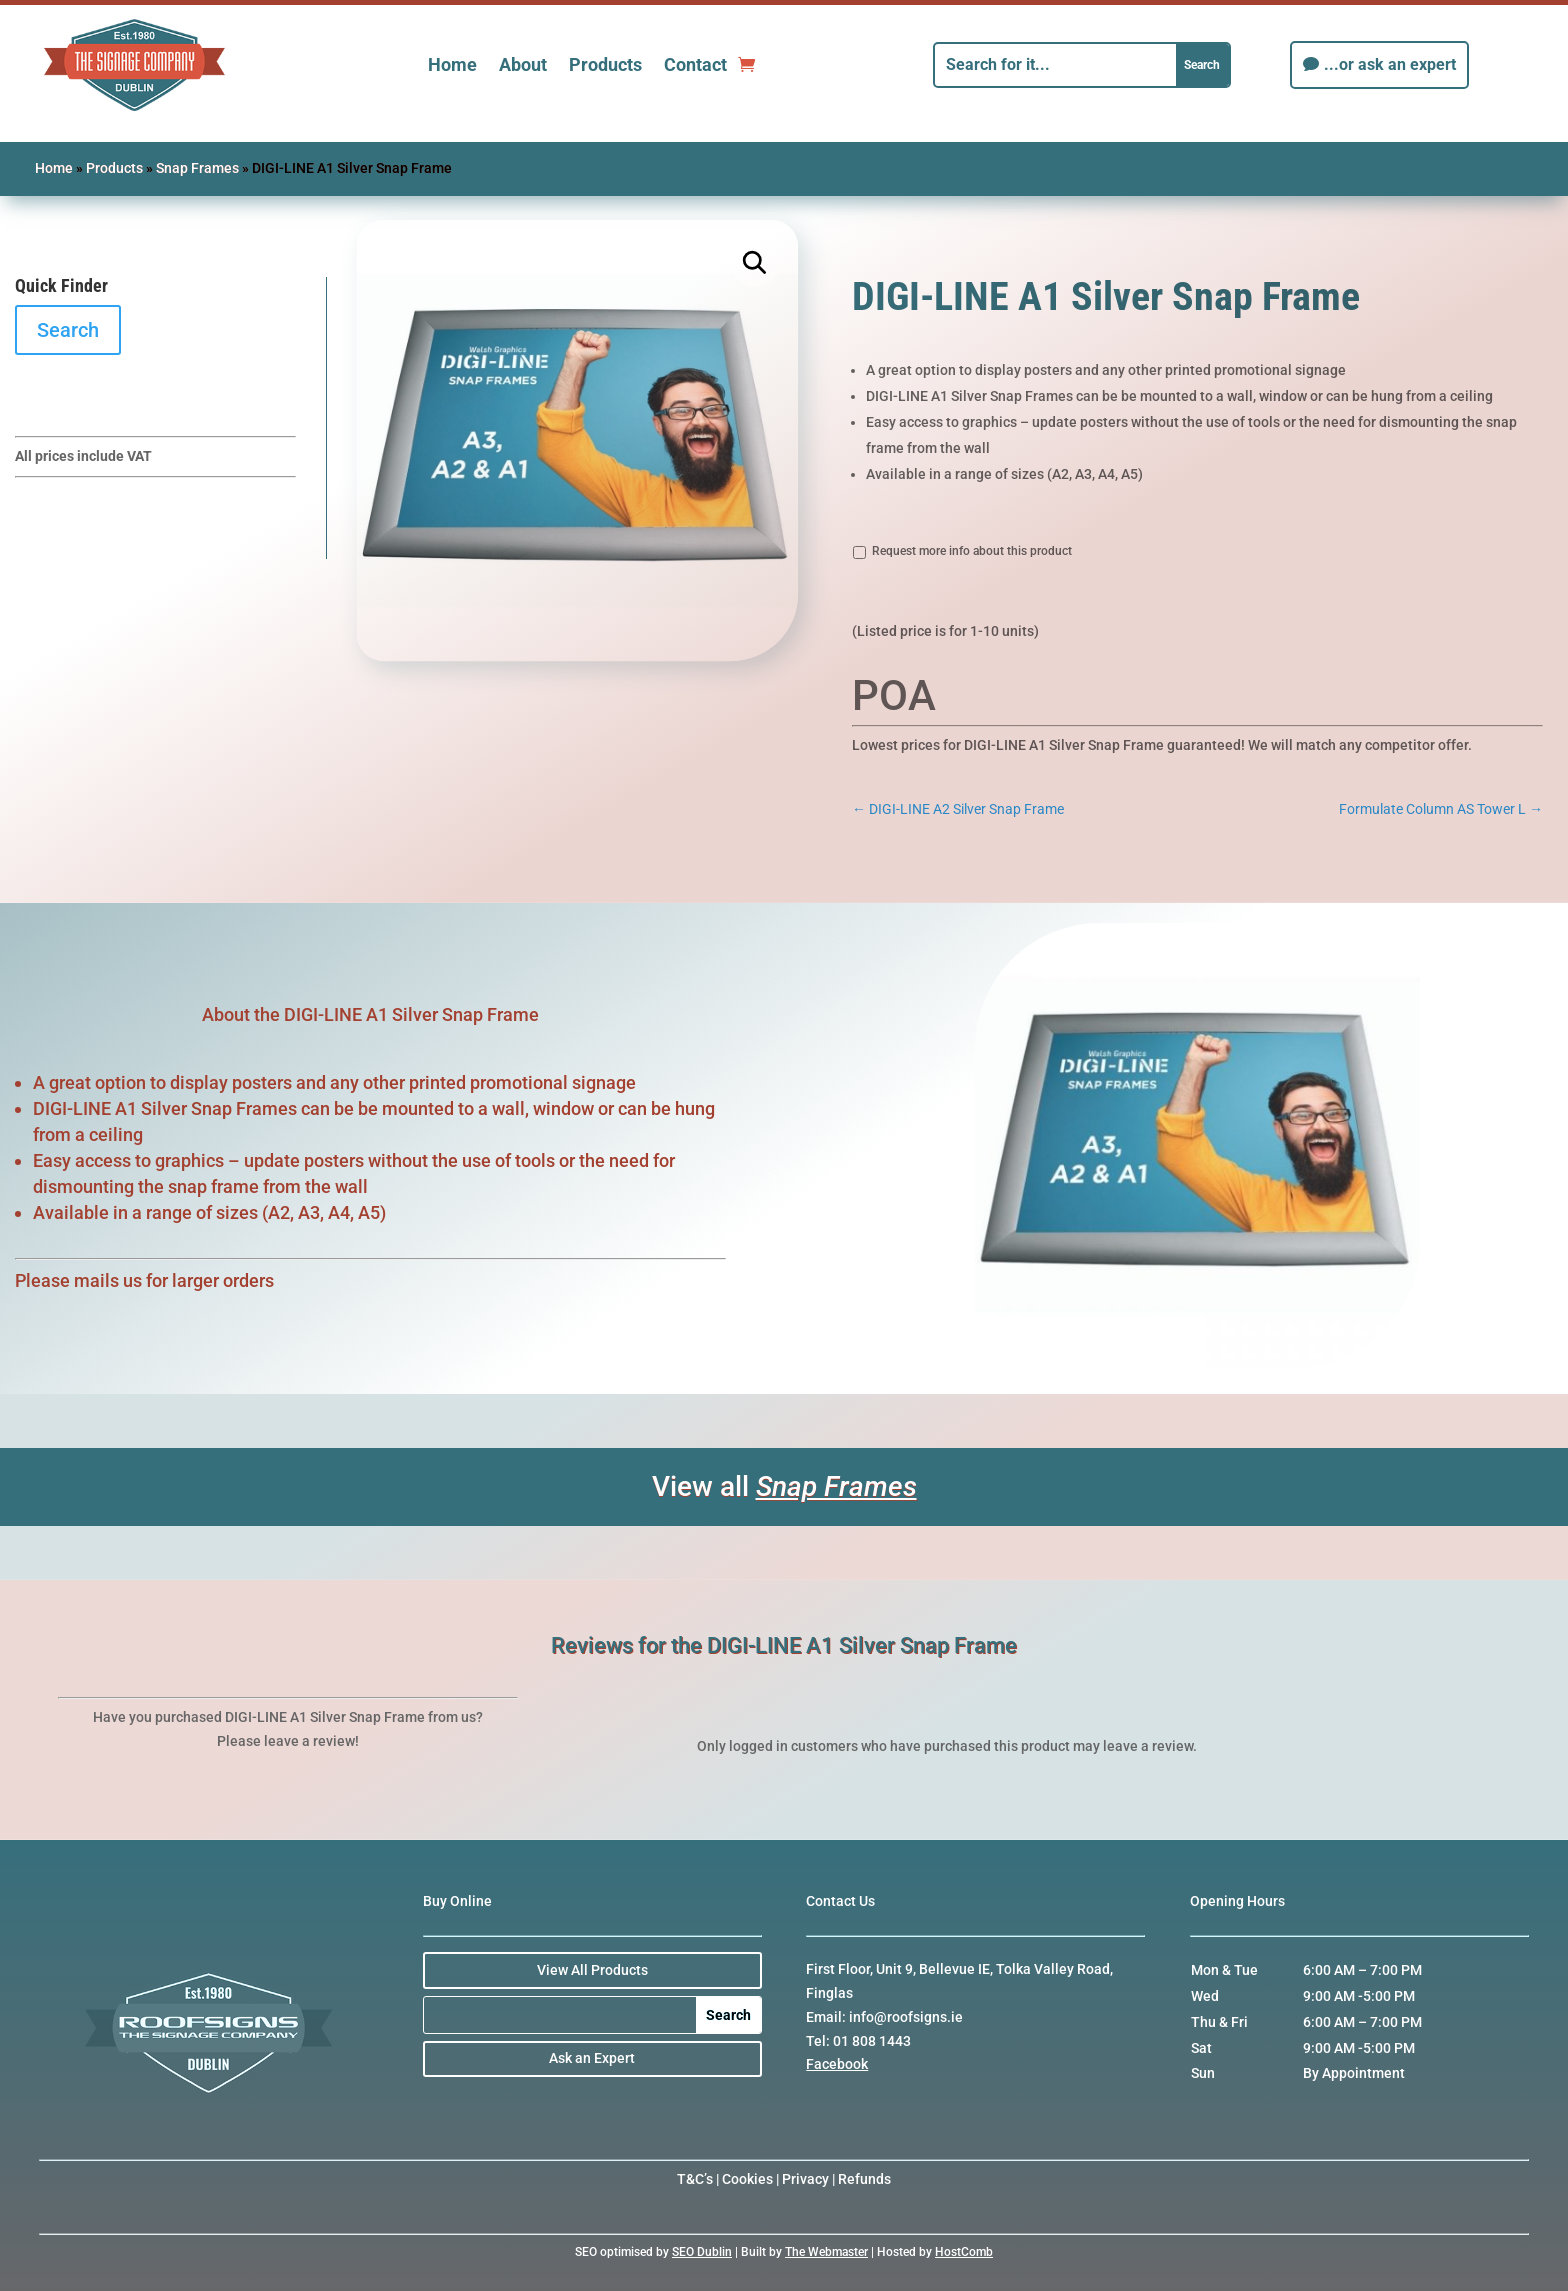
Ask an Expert (592, 2058)
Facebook (837, 2064)
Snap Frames (197, 168)
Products (605, 64)
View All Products (592, 1970)
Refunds (864, 2179)
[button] (755, 263)
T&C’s (695, 2179)
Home (452, 64)
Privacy (805, 2179)
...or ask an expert (1390, 64)
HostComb (964, 2252)
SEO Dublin (702, 2252)
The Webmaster (826, 2252)
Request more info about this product (972, 551)
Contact (695, 64)
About (523, 64)
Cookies (747, 2179)
